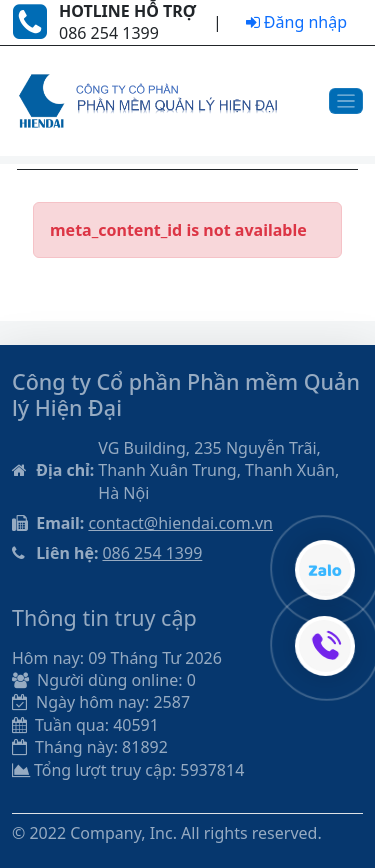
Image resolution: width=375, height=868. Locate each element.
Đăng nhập (296, 22)
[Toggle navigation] (346, 101)
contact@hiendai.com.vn (180, 523)
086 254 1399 (152, 553)
